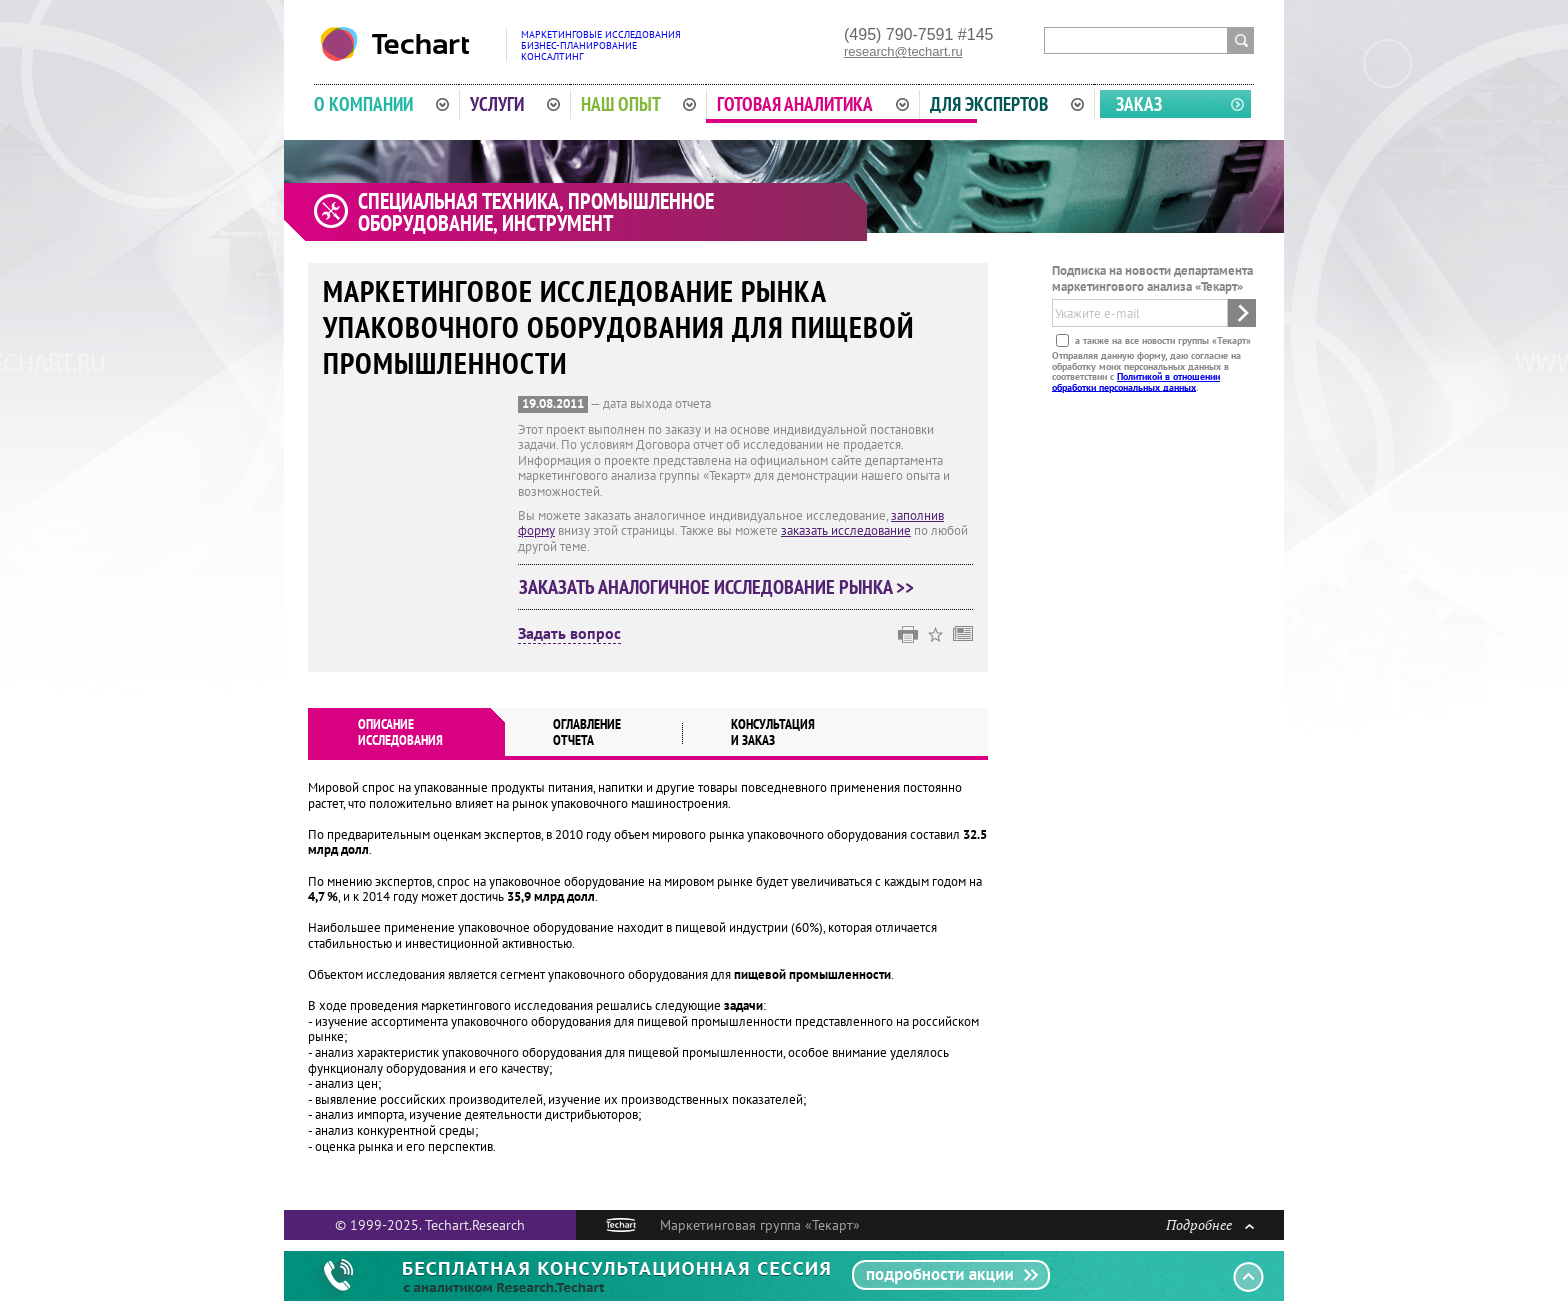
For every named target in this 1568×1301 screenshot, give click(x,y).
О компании (381, 104)
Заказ (1139, 104)
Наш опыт (639, 104)
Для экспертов (1007, 104)
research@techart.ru (903, 51)
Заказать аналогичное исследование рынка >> (716, 587)
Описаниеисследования (400, 732)
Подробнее (1210, 1224)
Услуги (515, 104)
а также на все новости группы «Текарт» (1161, 340)
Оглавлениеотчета (587, 732)
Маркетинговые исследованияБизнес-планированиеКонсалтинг (601, 45)
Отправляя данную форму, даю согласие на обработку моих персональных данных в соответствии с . (1146, 371)
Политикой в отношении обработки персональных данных (1136, 381)
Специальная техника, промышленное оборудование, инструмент (536, 212)
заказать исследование (846, 530)
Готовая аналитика (813, 104)
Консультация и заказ (773, 732)
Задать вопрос (569, 634)
